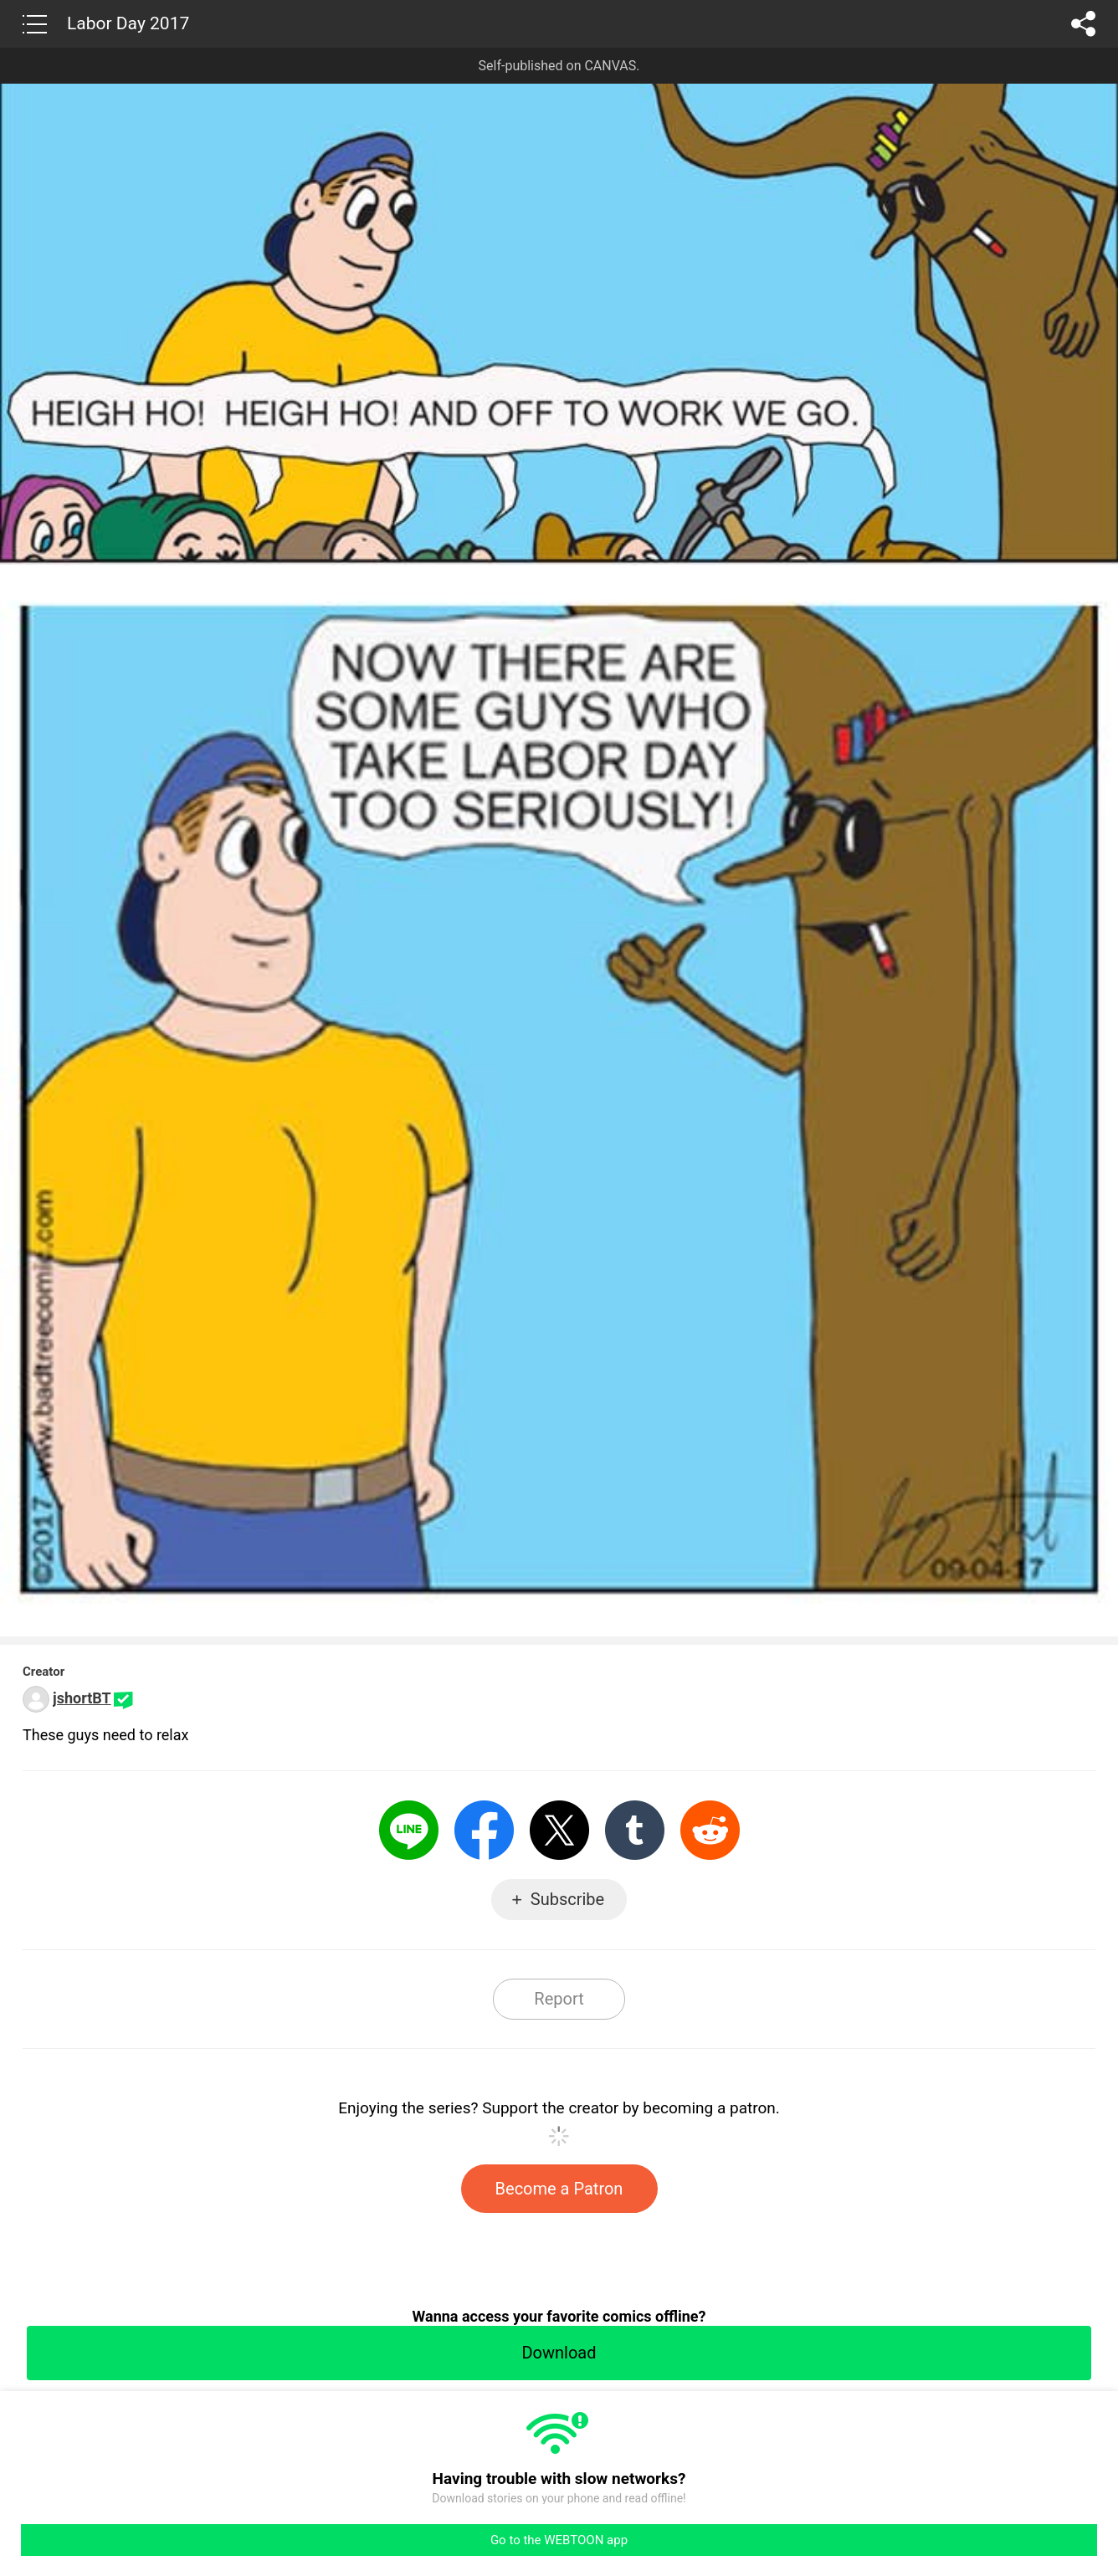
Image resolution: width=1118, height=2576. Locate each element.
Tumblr (634, 1830)
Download (558, 2353)
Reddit (710, 1830)
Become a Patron (559, 2189)
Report (558, 1999)
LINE (408, 1830)
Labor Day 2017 (128, 23)
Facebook (484, 1830)
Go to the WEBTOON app (559, 2540)
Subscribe (567, 1899)
